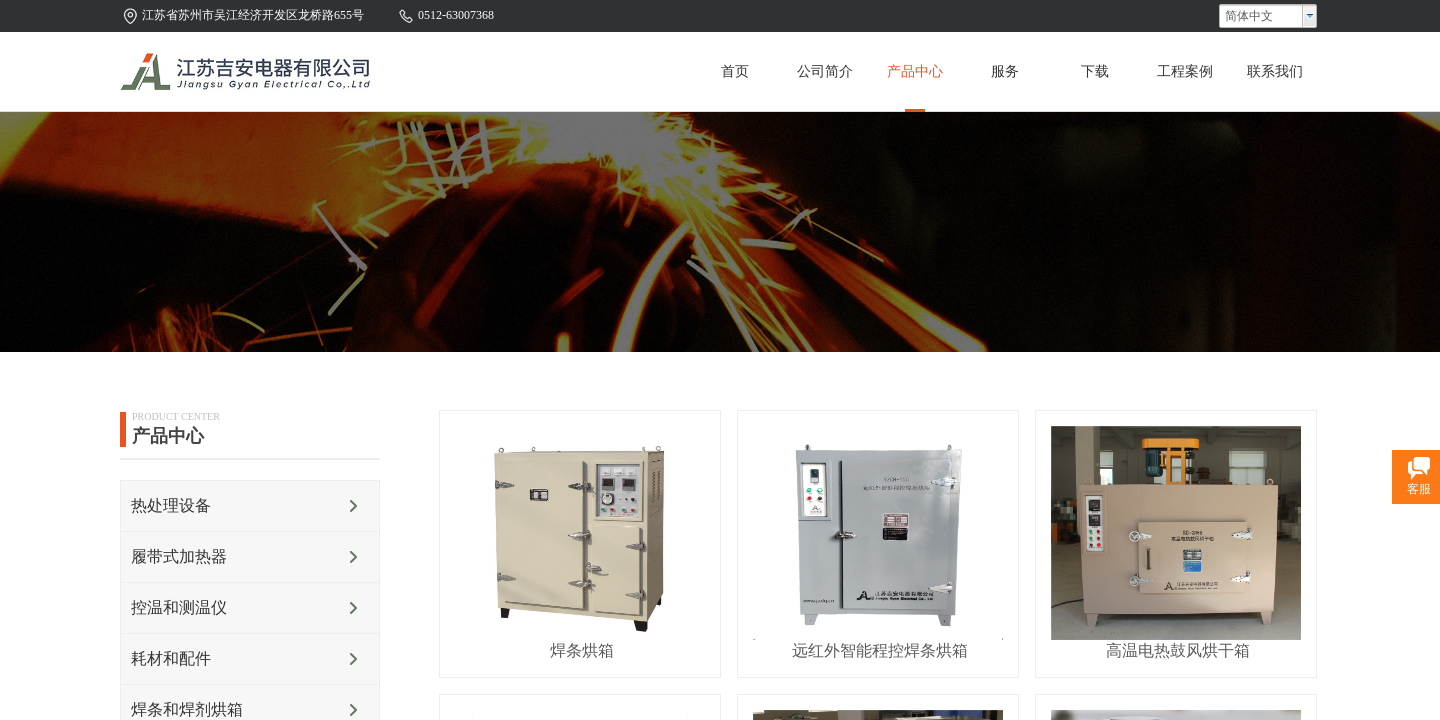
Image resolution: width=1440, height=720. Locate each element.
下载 (1095, 71)
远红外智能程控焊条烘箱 (880, 650)
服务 (1005, 71)
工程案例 (1185, 71)
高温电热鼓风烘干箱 (1178, 650)
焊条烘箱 (582, 650)
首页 (735, 71)
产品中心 (915, 71)
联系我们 (1275, 71)
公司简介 (825, 71)
